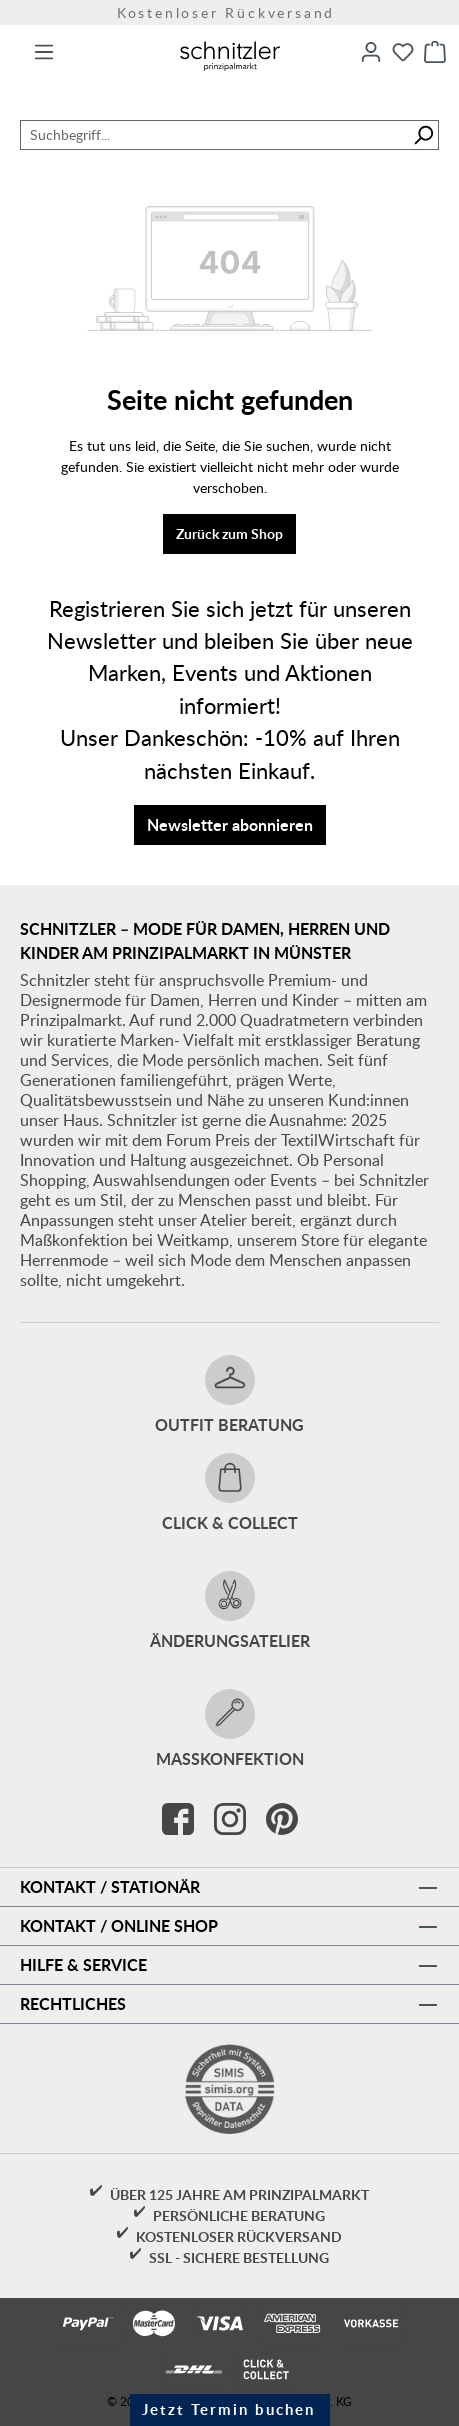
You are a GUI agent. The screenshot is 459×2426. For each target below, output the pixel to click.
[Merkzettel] (403, 52)
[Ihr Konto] (371, 52)
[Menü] (44, 52)
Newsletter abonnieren (230, 824)
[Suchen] (423, 135)
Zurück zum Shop (229, 533)
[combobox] (214, 135)
